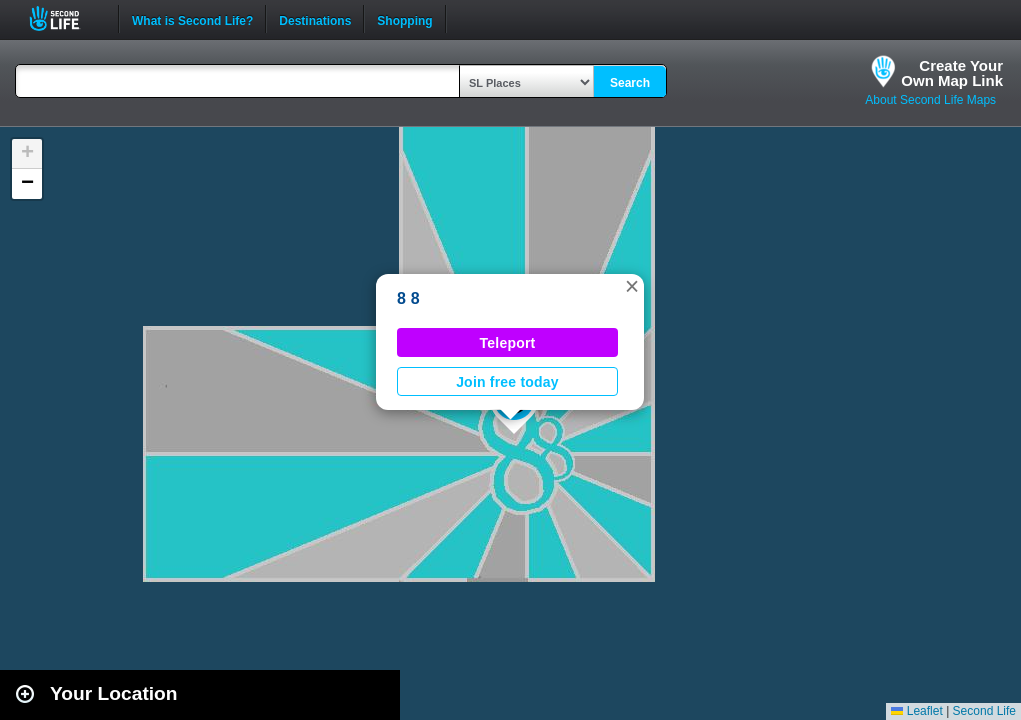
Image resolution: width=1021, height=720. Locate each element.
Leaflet (916, 711)
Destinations (315, 19)
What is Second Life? (192, 19)
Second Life (65, 18)
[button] (632, 286)
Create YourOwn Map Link (952, 73)
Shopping (404, 19)
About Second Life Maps (930, 100)
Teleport (508, 343)
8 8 (408, 298)
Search (630, 83)
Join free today (507, 382)
